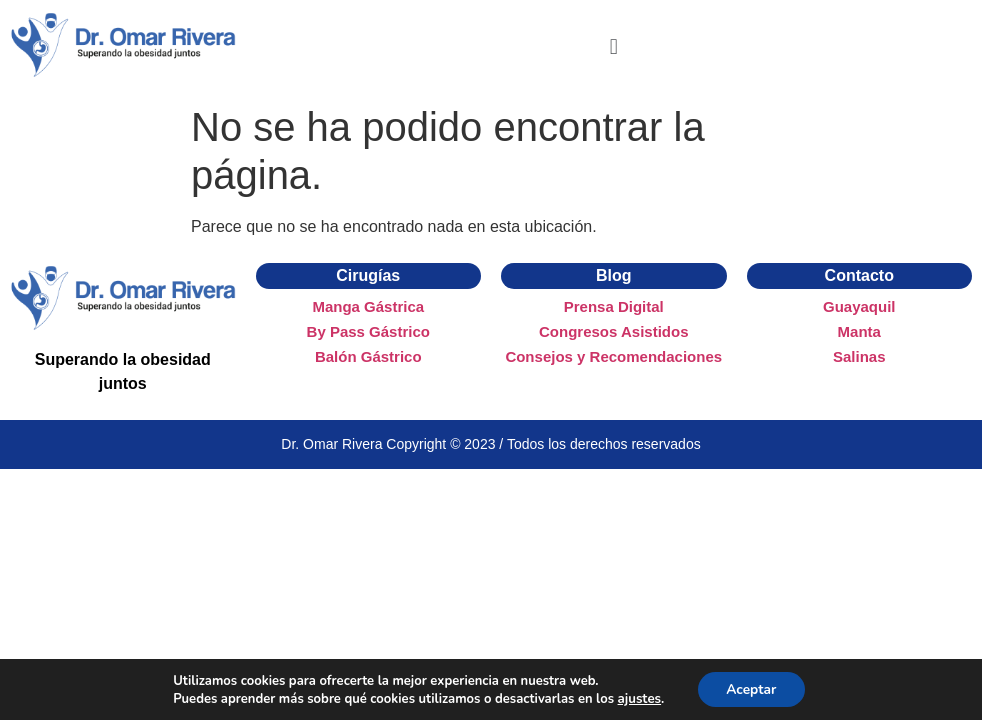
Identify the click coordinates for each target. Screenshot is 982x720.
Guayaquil (859, 306)
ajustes (637, 698)
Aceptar (750, 688)
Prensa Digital (614, 306)
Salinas (859, 356)
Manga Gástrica (368, 306)
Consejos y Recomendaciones (613, 356)
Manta (859, 331)
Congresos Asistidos (613, 331)
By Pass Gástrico (368, 331)
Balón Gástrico (368, 356)
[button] (613, 47)
